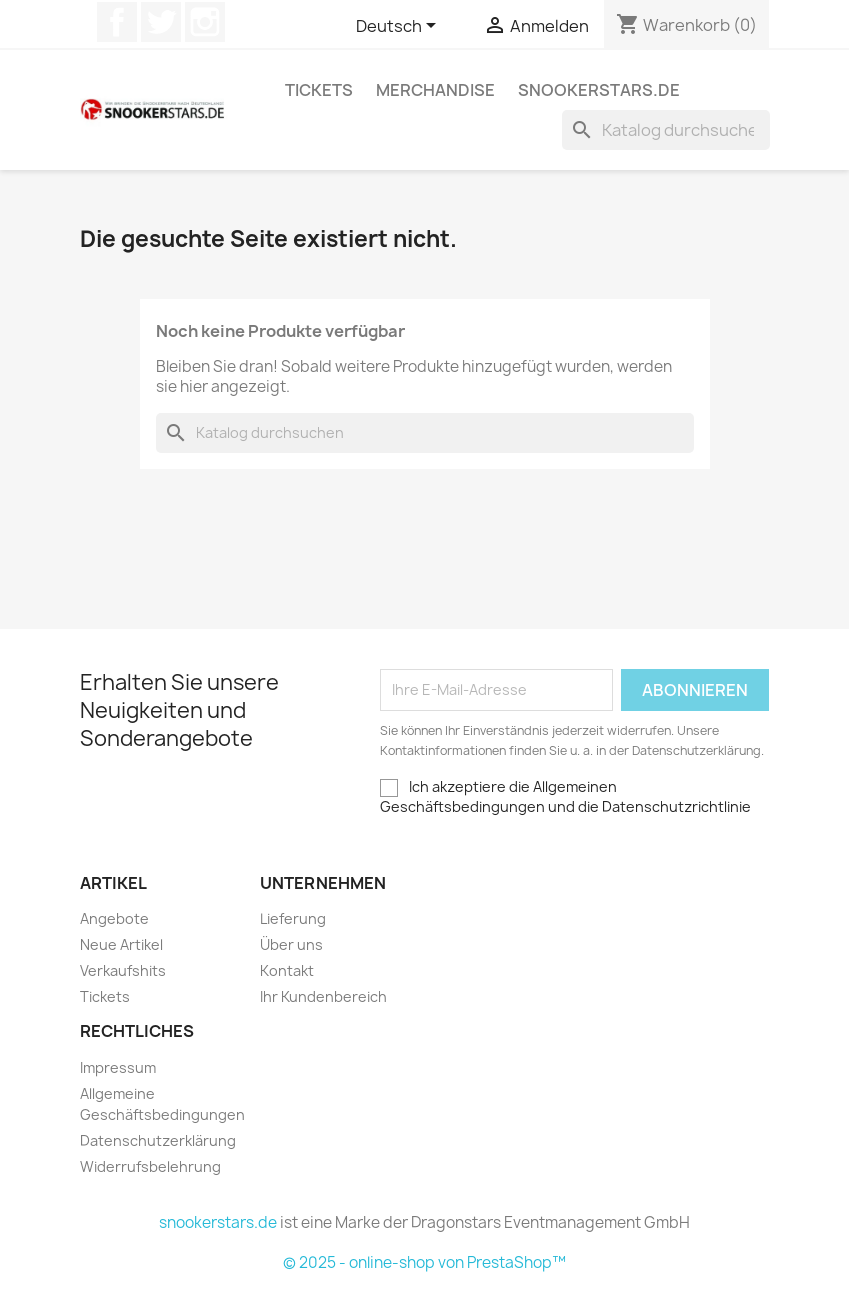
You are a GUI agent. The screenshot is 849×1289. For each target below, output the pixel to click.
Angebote (114, 918)
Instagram (205, 22)
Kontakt (287, 970)
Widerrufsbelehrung (150, 1166)
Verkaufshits (123, 970)
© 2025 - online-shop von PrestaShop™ (424, 1262)
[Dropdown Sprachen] (399, 27)
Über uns (291, 944)
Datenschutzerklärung (158, 1140)
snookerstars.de (599, 90)
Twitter (161, 22)
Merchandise (435, 90)
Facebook (117, 22)
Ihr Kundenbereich (323, 996)
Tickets (319, 90)
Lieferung (293, 918)
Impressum (118, 1067)
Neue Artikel (121, 944)
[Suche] (666, 130)
